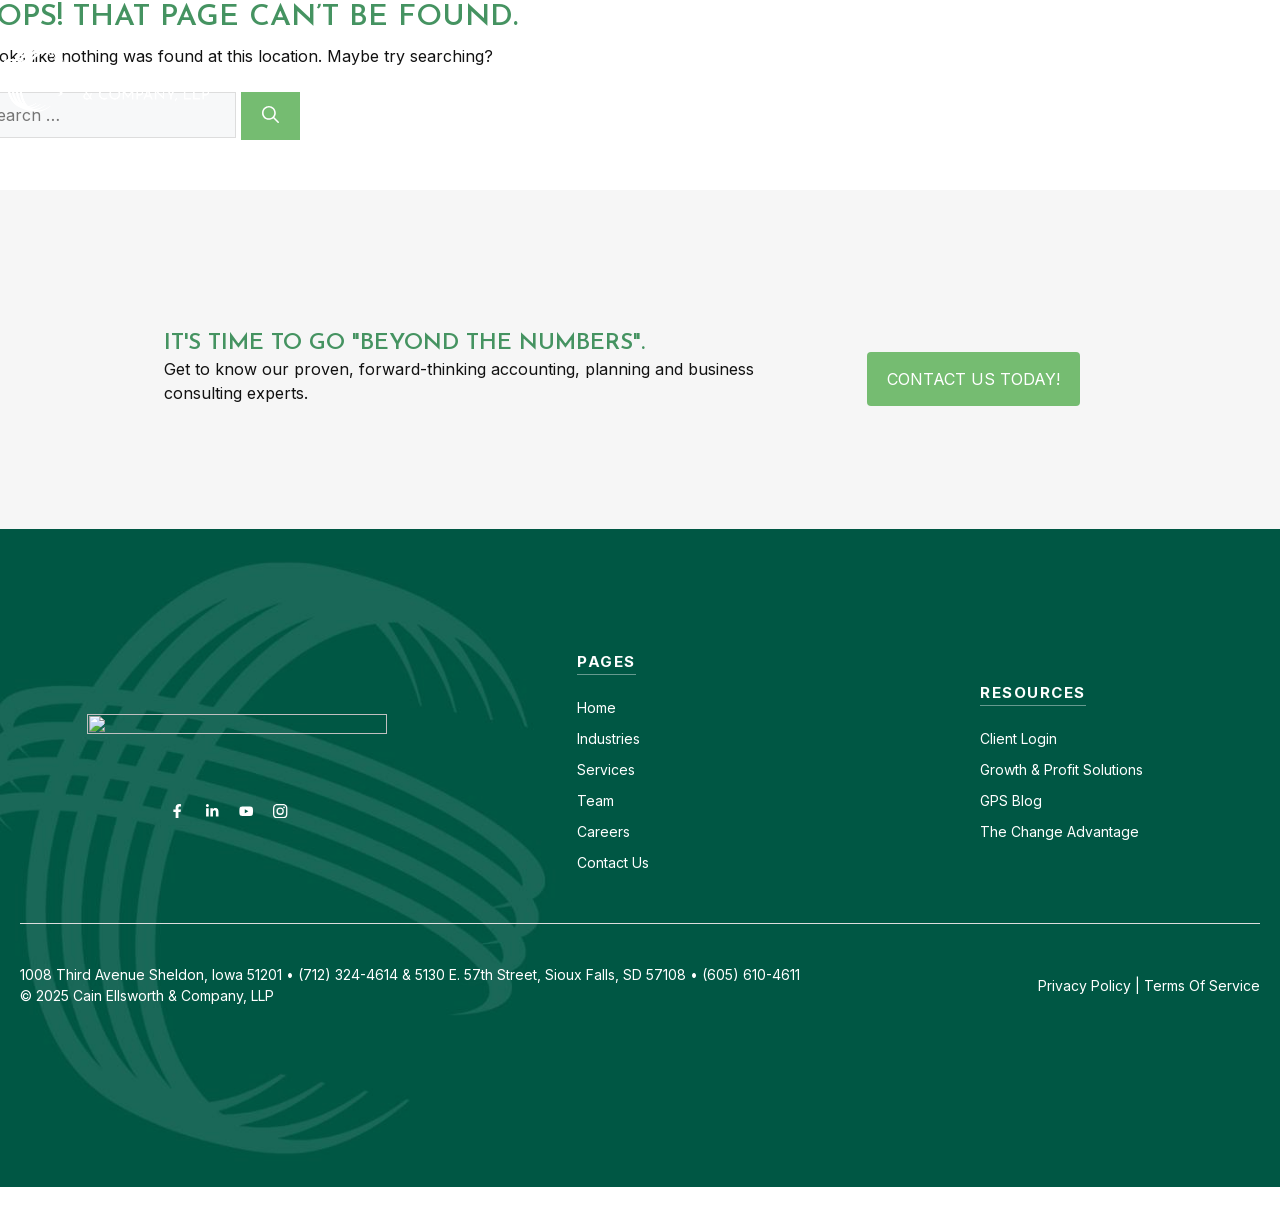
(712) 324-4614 (1225, 17)
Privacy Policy (1084, 985)
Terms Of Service (1202, 985)
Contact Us (613, 862)
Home (596, 707)
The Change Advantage (1059, 831)
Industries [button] (641, 79)
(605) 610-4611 (1087, 17)
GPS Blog (1163, 79)
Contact (886, 17)
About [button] (931, 79)
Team (595, 800)
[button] (1252, 79)
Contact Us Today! (973, 379)
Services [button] (796, 79)
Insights (1043, 79)
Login (1037, 738)
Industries (608, 738)
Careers (974, 17)
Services (606, 769)
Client (998, 738)
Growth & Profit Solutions (1061, 769)
